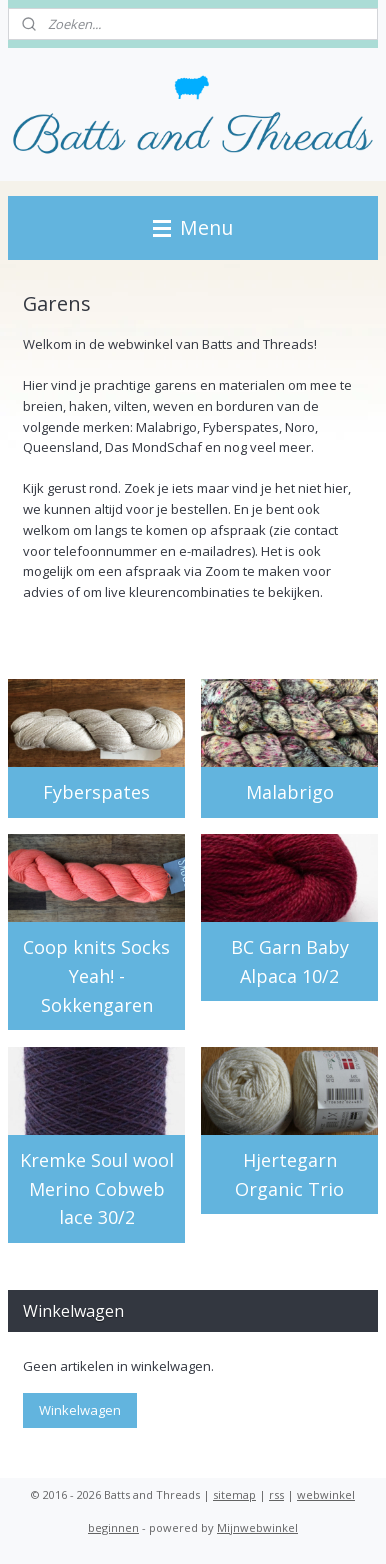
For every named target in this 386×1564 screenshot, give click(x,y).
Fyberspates (96, 792)
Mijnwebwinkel (257, 1527)
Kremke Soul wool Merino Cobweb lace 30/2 (97, 1189)
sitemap (234, 1494)
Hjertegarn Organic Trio (289, 1174)
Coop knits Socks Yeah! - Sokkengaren (96, 976)
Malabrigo (290, 792)
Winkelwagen (80, 1410)
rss (276, 1494)
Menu (193, 227)
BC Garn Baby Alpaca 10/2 (290, 961)
